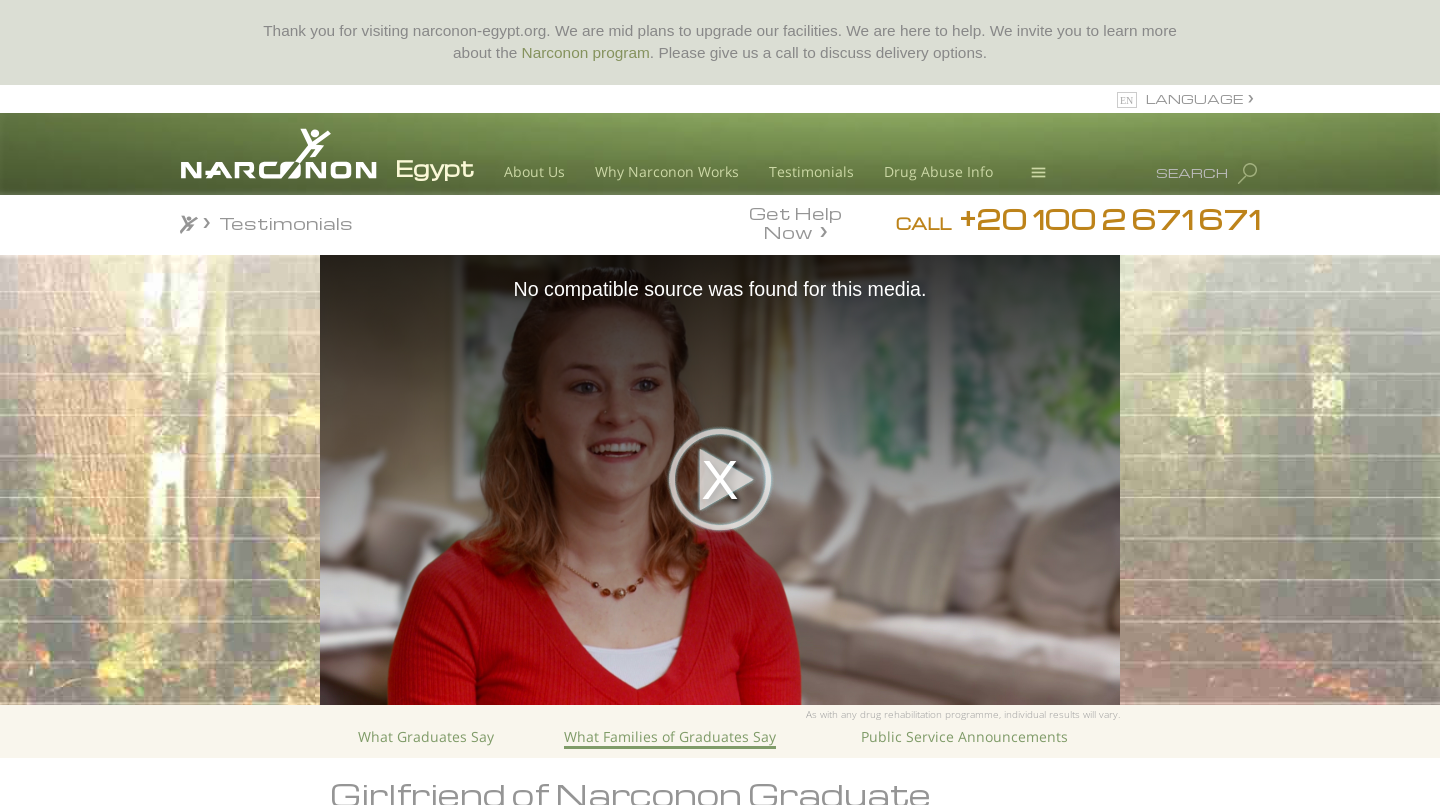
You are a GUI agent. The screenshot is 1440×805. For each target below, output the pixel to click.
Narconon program (586, 52)
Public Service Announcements (964, 736)
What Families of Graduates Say (670, 736)
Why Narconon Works (667, 171)
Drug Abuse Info (938, 171)
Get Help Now (795, 221)
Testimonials (811, 171)
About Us (534, 171)
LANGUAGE (1194, 98)
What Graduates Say (426, 736)
